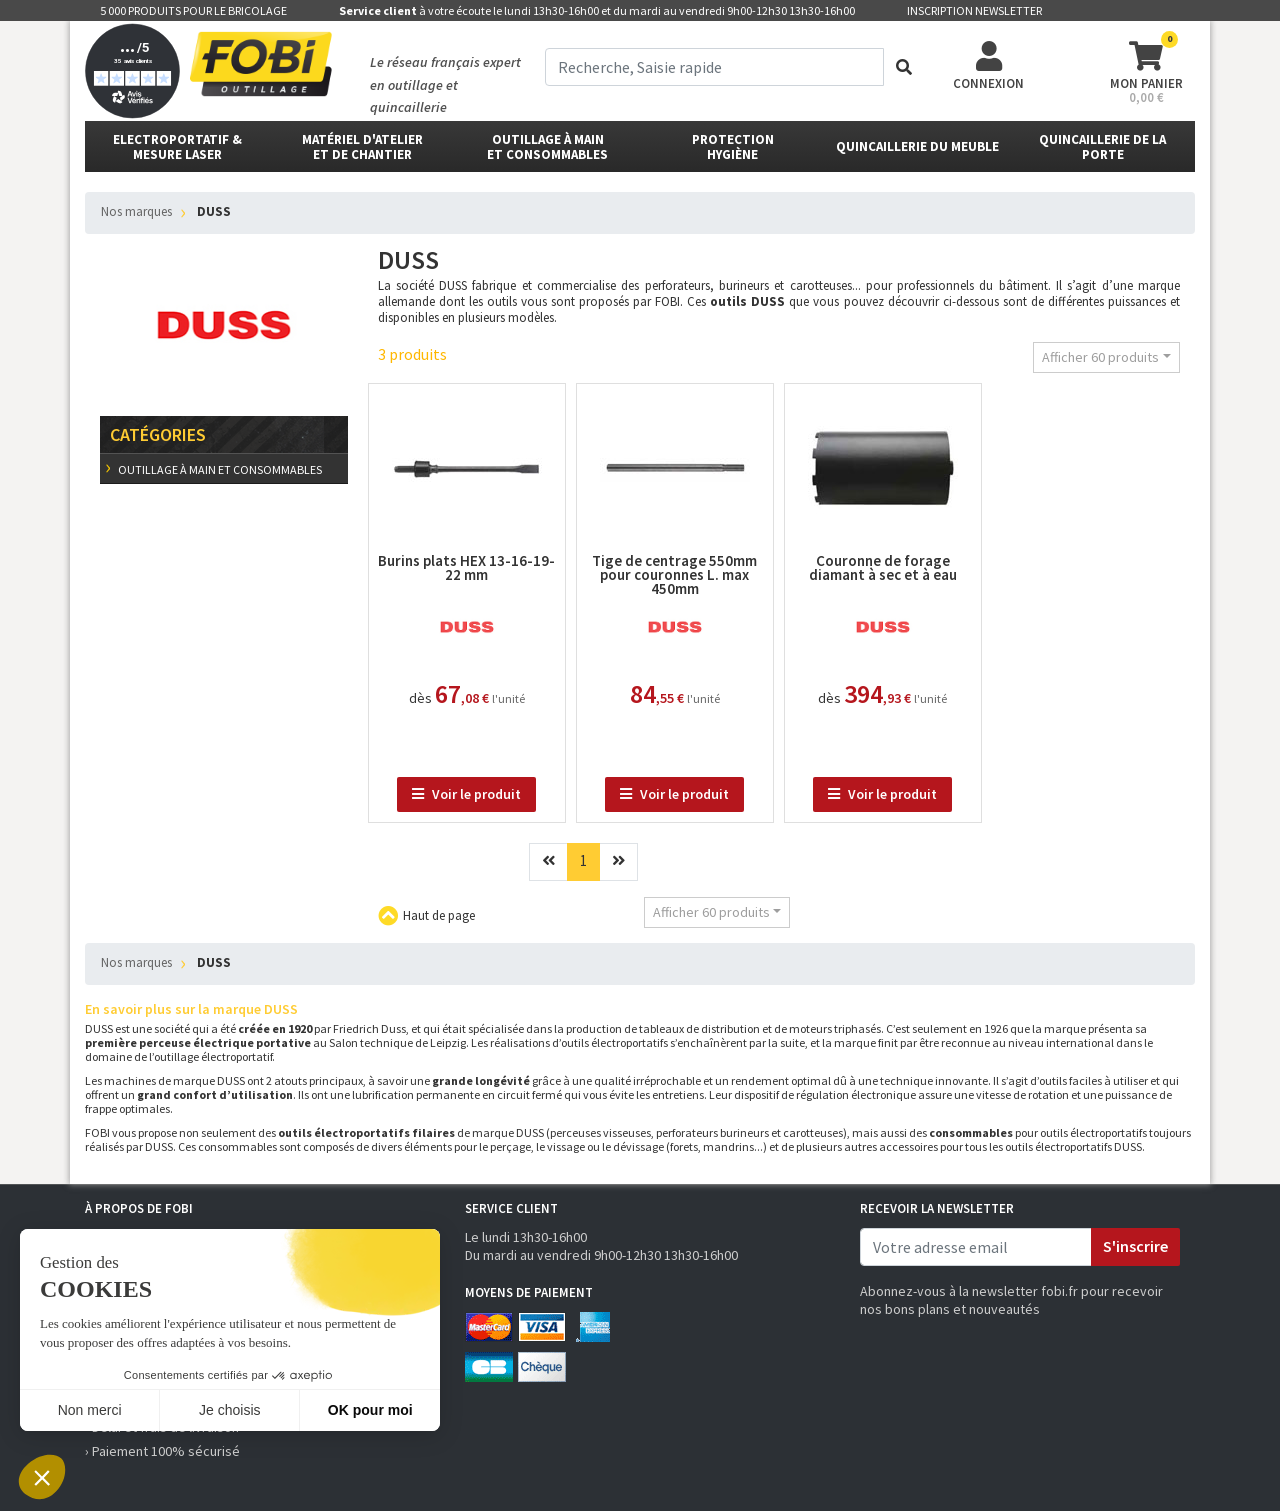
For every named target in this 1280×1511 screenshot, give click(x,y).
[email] (976, 1247)
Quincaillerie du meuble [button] (917, 146)
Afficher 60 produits (1100, 357)
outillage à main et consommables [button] (547, 147)
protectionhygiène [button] (733, 147)
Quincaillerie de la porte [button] (1102, 147)
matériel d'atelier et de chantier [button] (362, 147)
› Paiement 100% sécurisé (162, 1451)
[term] (714, 67)
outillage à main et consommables (219, 469)
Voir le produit (466, 794)
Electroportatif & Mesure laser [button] (177, 147)
